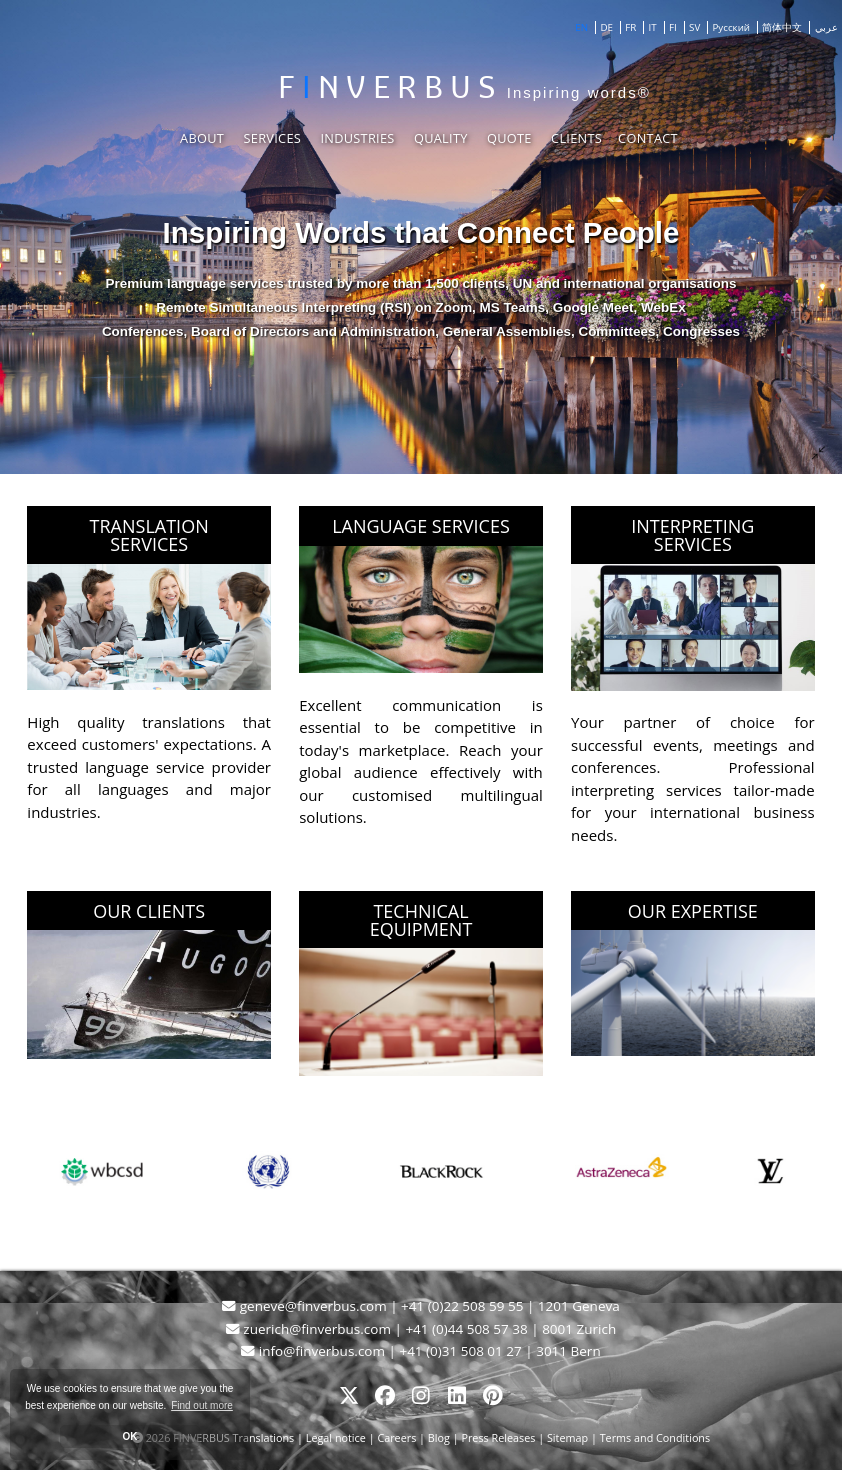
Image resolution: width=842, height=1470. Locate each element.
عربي (826, 27)
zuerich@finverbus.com (310, 1329)
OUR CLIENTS (149, 911)
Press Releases (498, 1437)
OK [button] (130, 1436)
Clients (576, 138)
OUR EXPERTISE (693, 911)
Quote (509, 138)
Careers (396, 1437)
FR (630, 27)
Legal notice (337, 1437)
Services (272, 138)
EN (581, 27)
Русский (732, 27)
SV (694, 27)
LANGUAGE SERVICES (421, 526)
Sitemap (567, 1437)
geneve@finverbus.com (306, 1306)
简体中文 (782, 27)
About (202, 138)
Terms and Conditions (655, 1437)
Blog (439, 1437)
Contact (648, 138)
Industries (357, 138)
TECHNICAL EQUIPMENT (421, 920)
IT (653, 27)
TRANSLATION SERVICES (149, 535)
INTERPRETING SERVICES (692, 535)
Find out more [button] (202, 1405)
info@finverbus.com (314, 1351)
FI (673, 27)
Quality (441, 138)
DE (606, 27)
